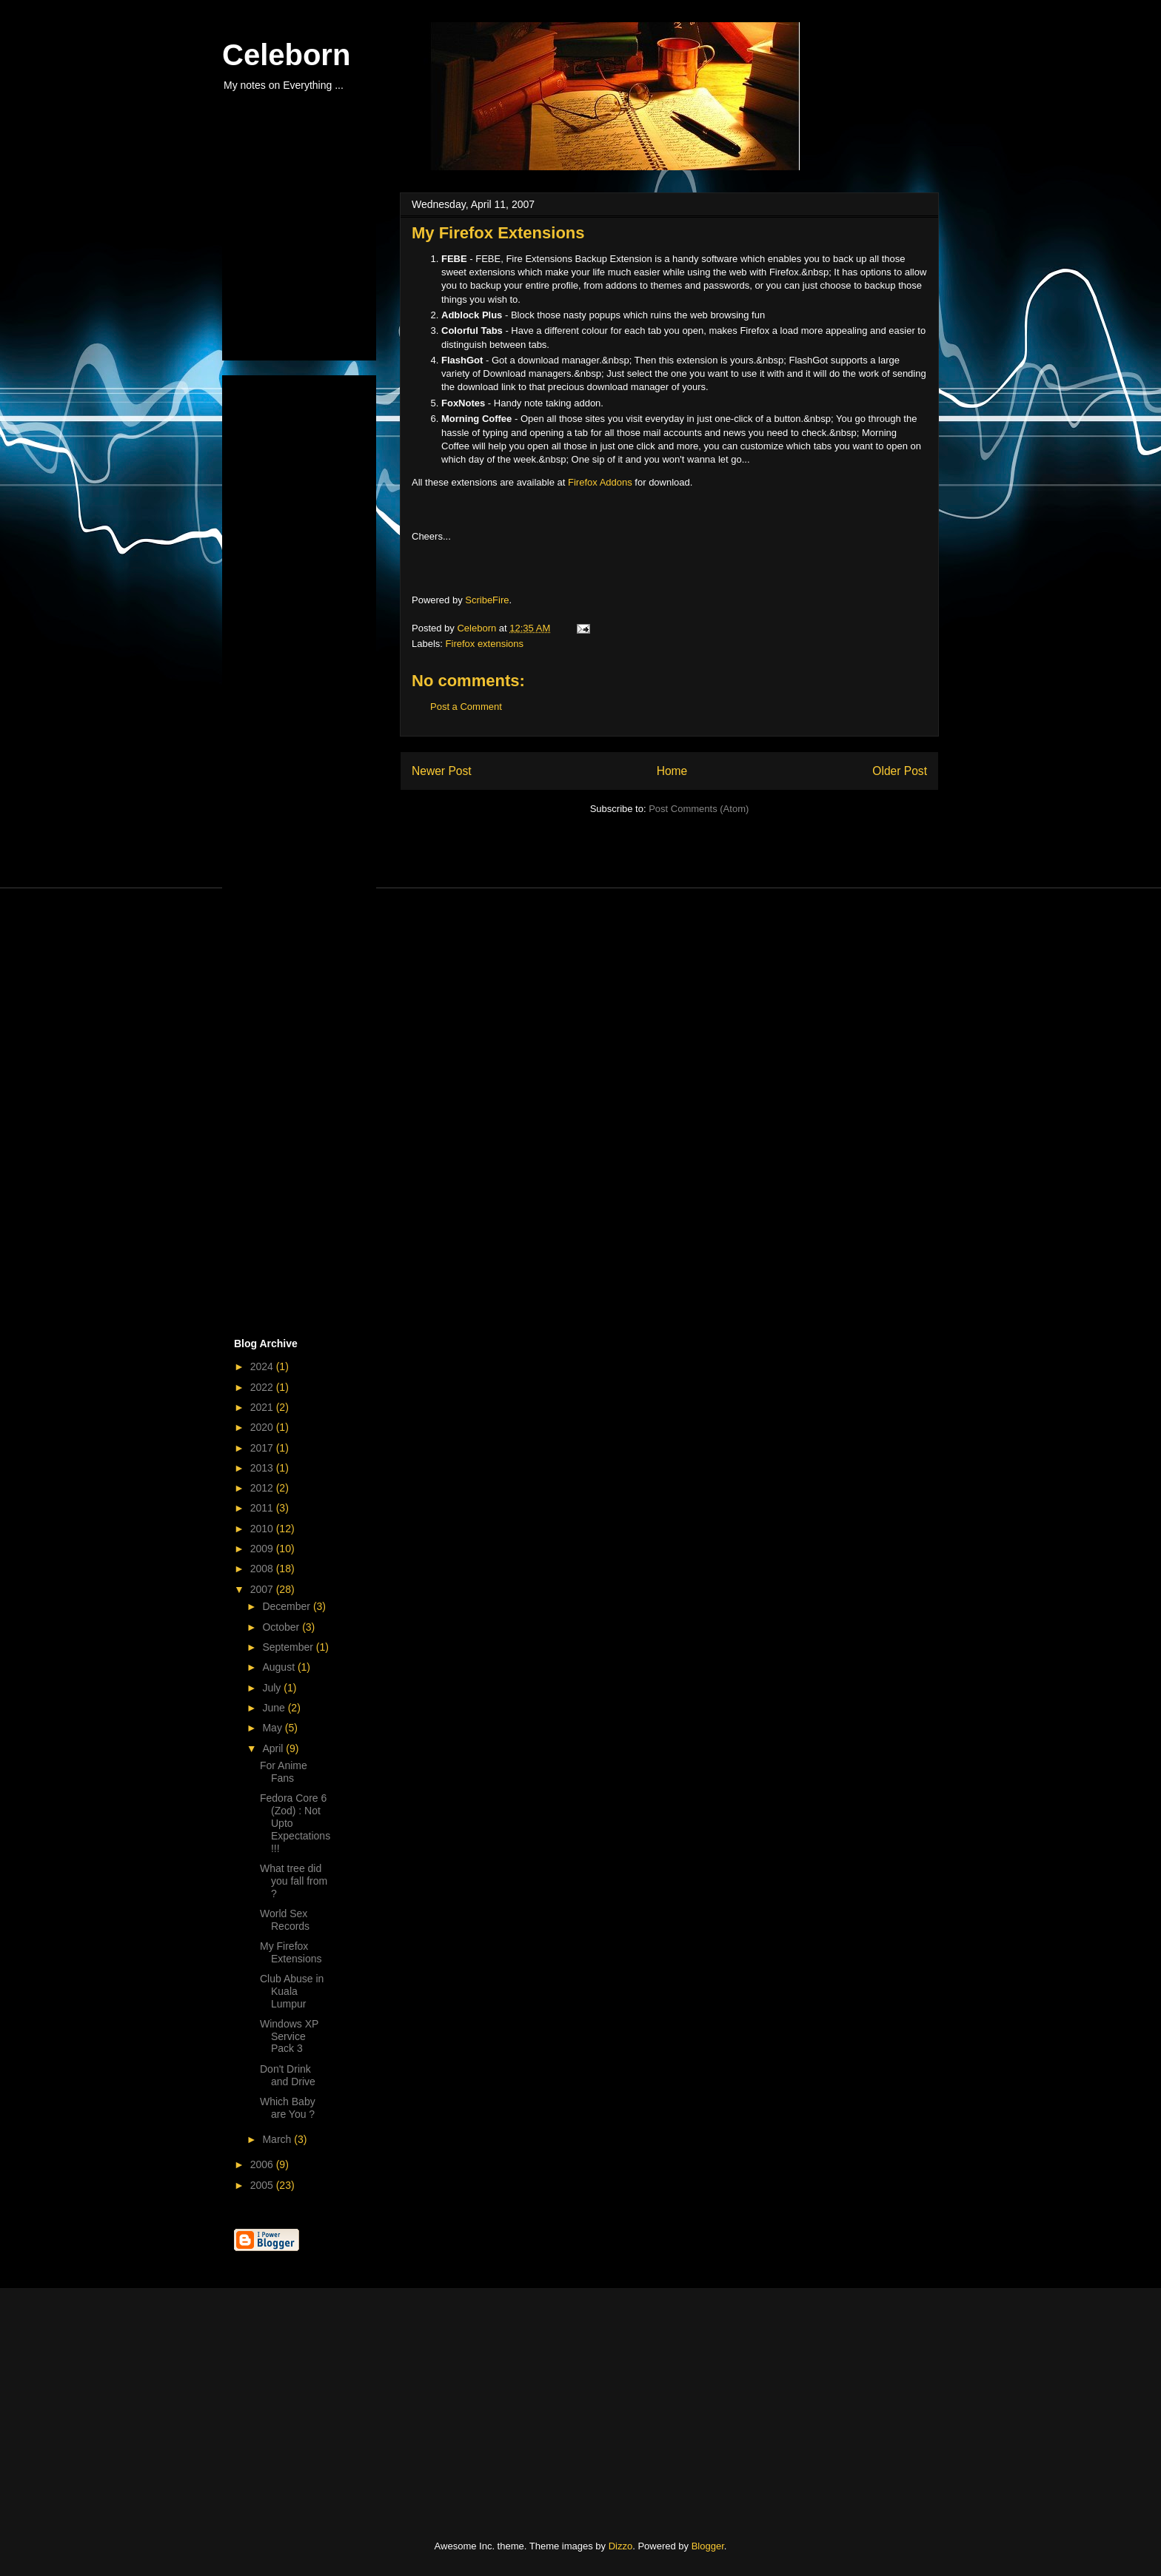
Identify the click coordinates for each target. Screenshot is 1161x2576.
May (273, 1728)
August (279, 1667)
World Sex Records (285, 1920)
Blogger (708, 2546)
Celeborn (286, 54)
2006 (263, 2164)
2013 (263, 1468)
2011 (263, 1508)
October (282, 1627)
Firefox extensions (485, 643)
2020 (263, 1427)
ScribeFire (487, 600)
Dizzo (621, 2546)
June (274, 1708)
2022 (263, 1387)
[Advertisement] (308, 272)
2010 (263, 1528)
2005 (263, 2185)
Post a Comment (466, 706)
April (274, 1748)
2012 (263, 1488)
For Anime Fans (283, 1772)
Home (672, 771)
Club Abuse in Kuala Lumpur (292, 1991)
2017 (263, 1448)
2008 (263, 1568)
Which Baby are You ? (287, 2108)
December (287, 1606)
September (288, 1647)
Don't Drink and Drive (287, 2075)
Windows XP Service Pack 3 (289, 2036)
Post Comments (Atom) (699, 808)
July (273, 1688)
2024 (263, 1366)
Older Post (899, 771)
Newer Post (442, 771)
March (278, 2139)
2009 (263, 1548)
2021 (263, 1407)
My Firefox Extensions (290, 1952)
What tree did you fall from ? (293, 1880)
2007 (263, 1589)
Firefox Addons (600, 482)
